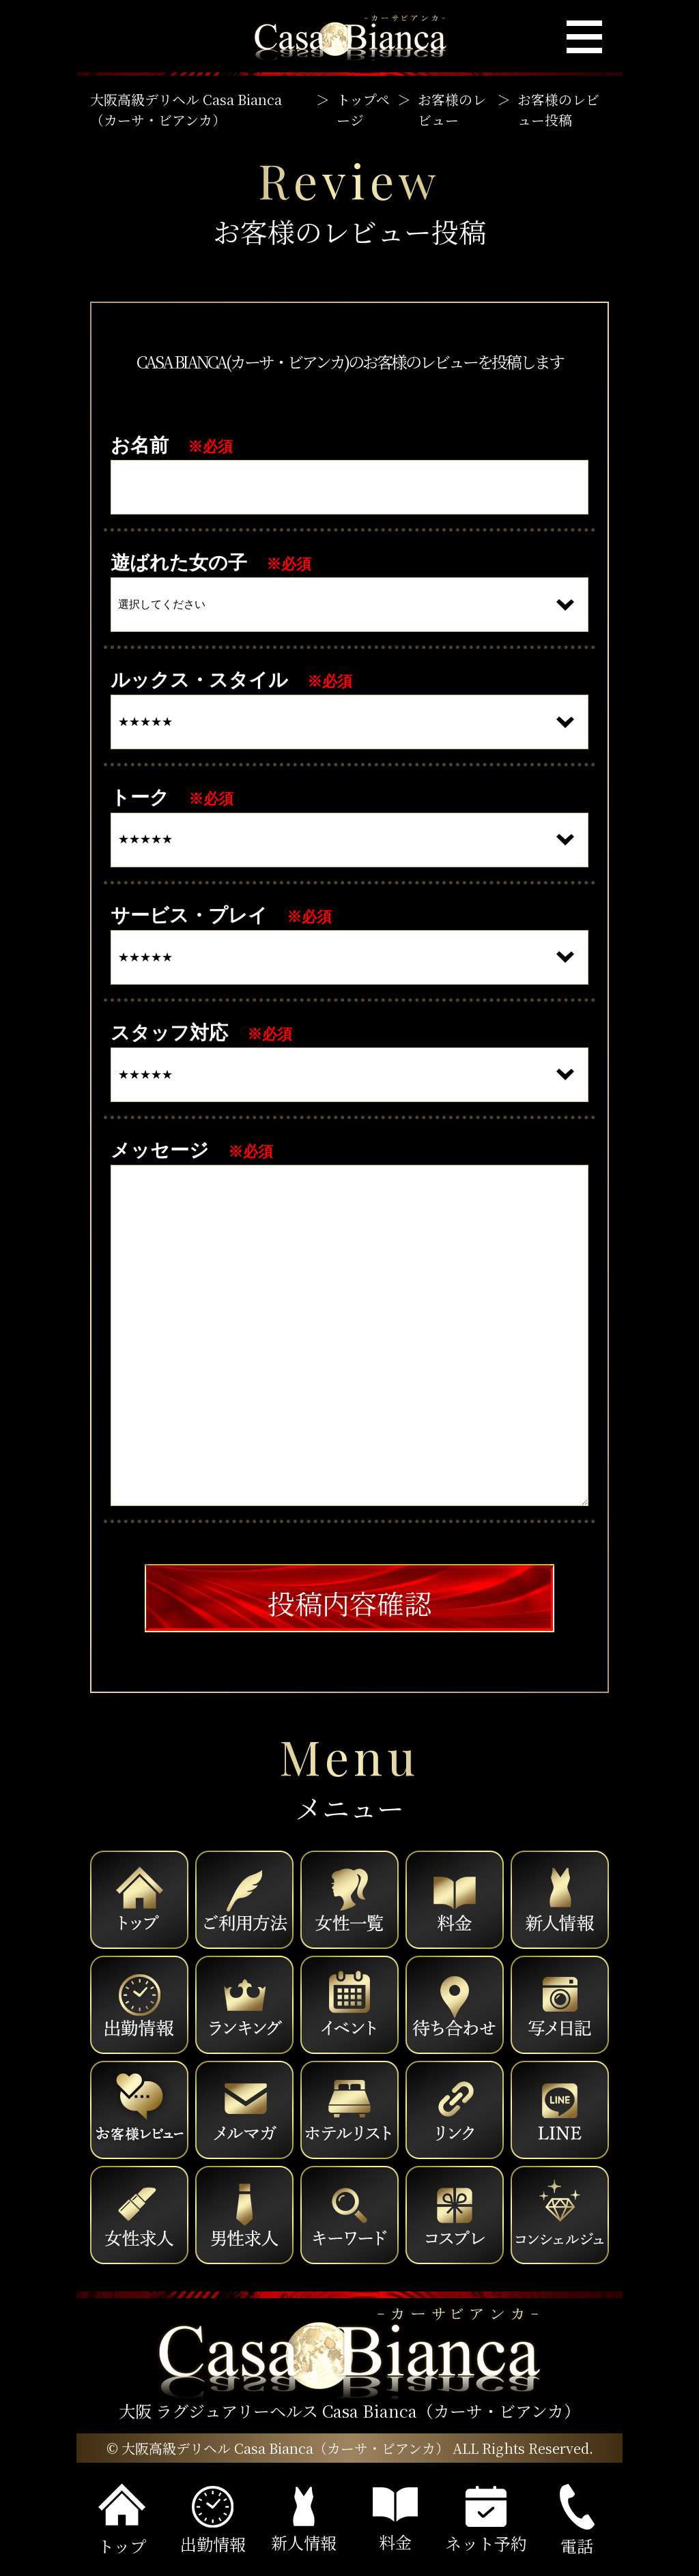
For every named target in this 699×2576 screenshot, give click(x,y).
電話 (577, 2521)
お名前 (140, 445)
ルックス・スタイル (199, 680)
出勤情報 (213, 2521)
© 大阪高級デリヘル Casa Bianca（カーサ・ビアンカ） (277, 2448)
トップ (122, 2520)
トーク (140, 797)
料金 (395, 2520)
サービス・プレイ (189, 915)
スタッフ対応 (169, 1032)
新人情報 (304, 2520)
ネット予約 (486, 2520)
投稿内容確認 (349, 1602)
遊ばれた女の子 (179, 562)
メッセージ (160, 1150)
